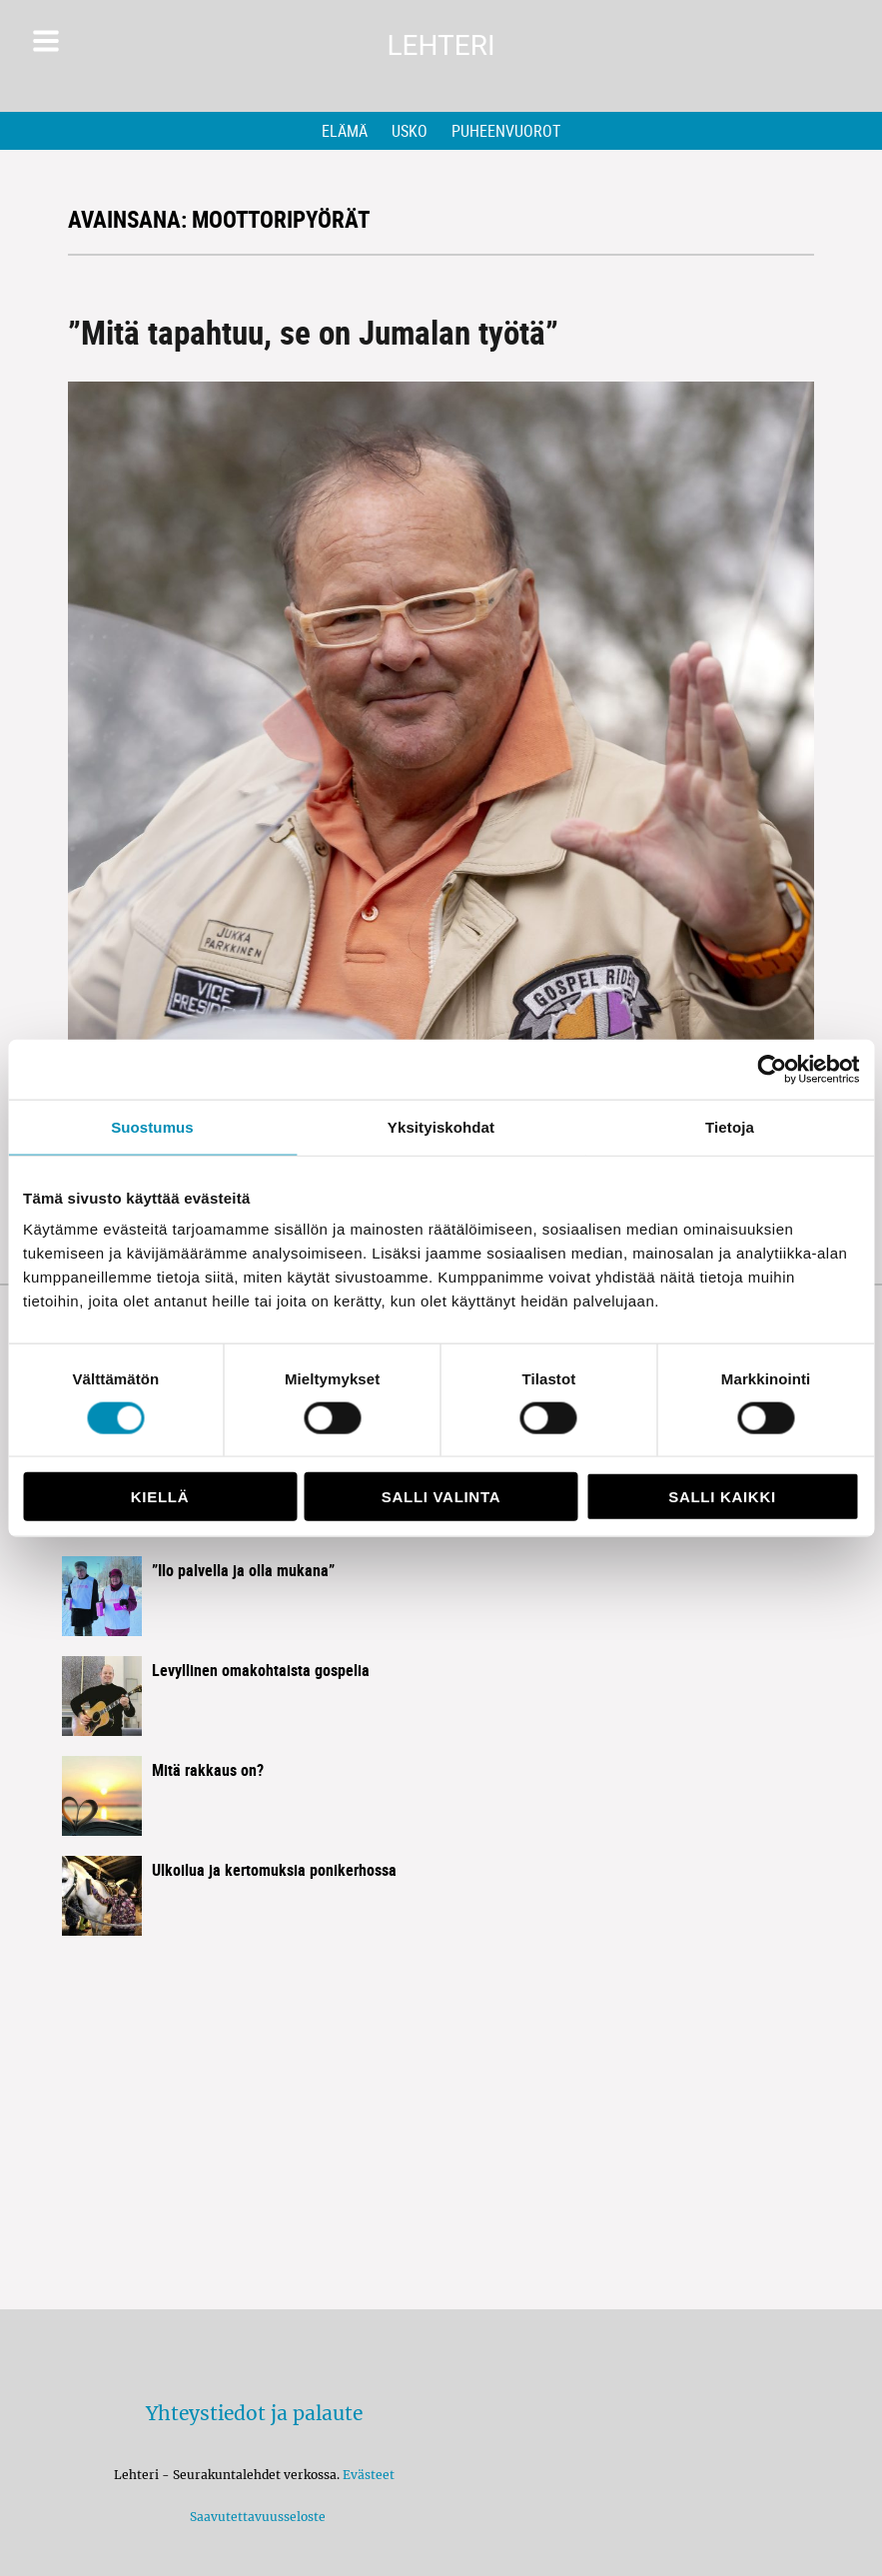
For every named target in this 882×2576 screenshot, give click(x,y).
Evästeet (369, 2474)
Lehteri (440, 45)
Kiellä (160, 1496)
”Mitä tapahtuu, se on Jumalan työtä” (313, 332)
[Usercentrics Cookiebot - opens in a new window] (771, 1069)
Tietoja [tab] (729, 1126)
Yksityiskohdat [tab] (441, 1126)
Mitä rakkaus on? (208, 1770)
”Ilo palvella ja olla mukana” (243, 1570)
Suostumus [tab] (152, 1126)
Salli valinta (441, 1496)
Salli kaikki (722, 1496)
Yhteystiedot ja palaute (254, 2413)
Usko (410, 131)
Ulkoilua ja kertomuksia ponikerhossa (274, 1870)
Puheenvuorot (505, 131)
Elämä (345, 131)
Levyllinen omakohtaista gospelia (261, 1670)
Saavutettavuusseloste (255, 2516)
